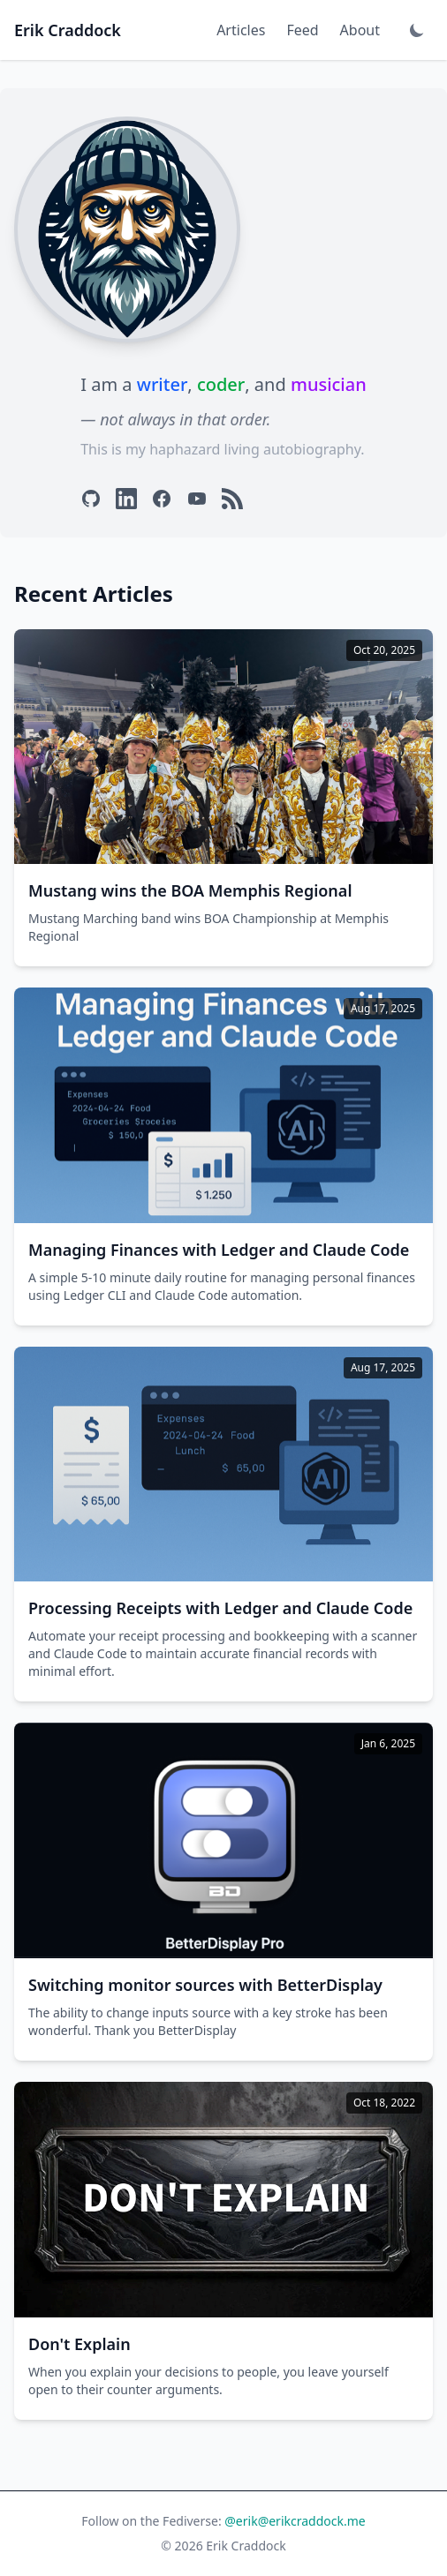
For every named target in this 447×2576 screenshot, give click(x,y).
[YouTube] (197, 498)
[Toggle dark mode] (417, 30)
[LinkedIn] (126, 498)
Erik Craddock (67, 30)
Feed (302, 30)
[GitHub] (91, 498)
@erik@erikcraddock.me (294, 2520)
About (360, 30)
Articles (240, 30)
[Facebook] (161, 498)
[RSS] (232, 498)
